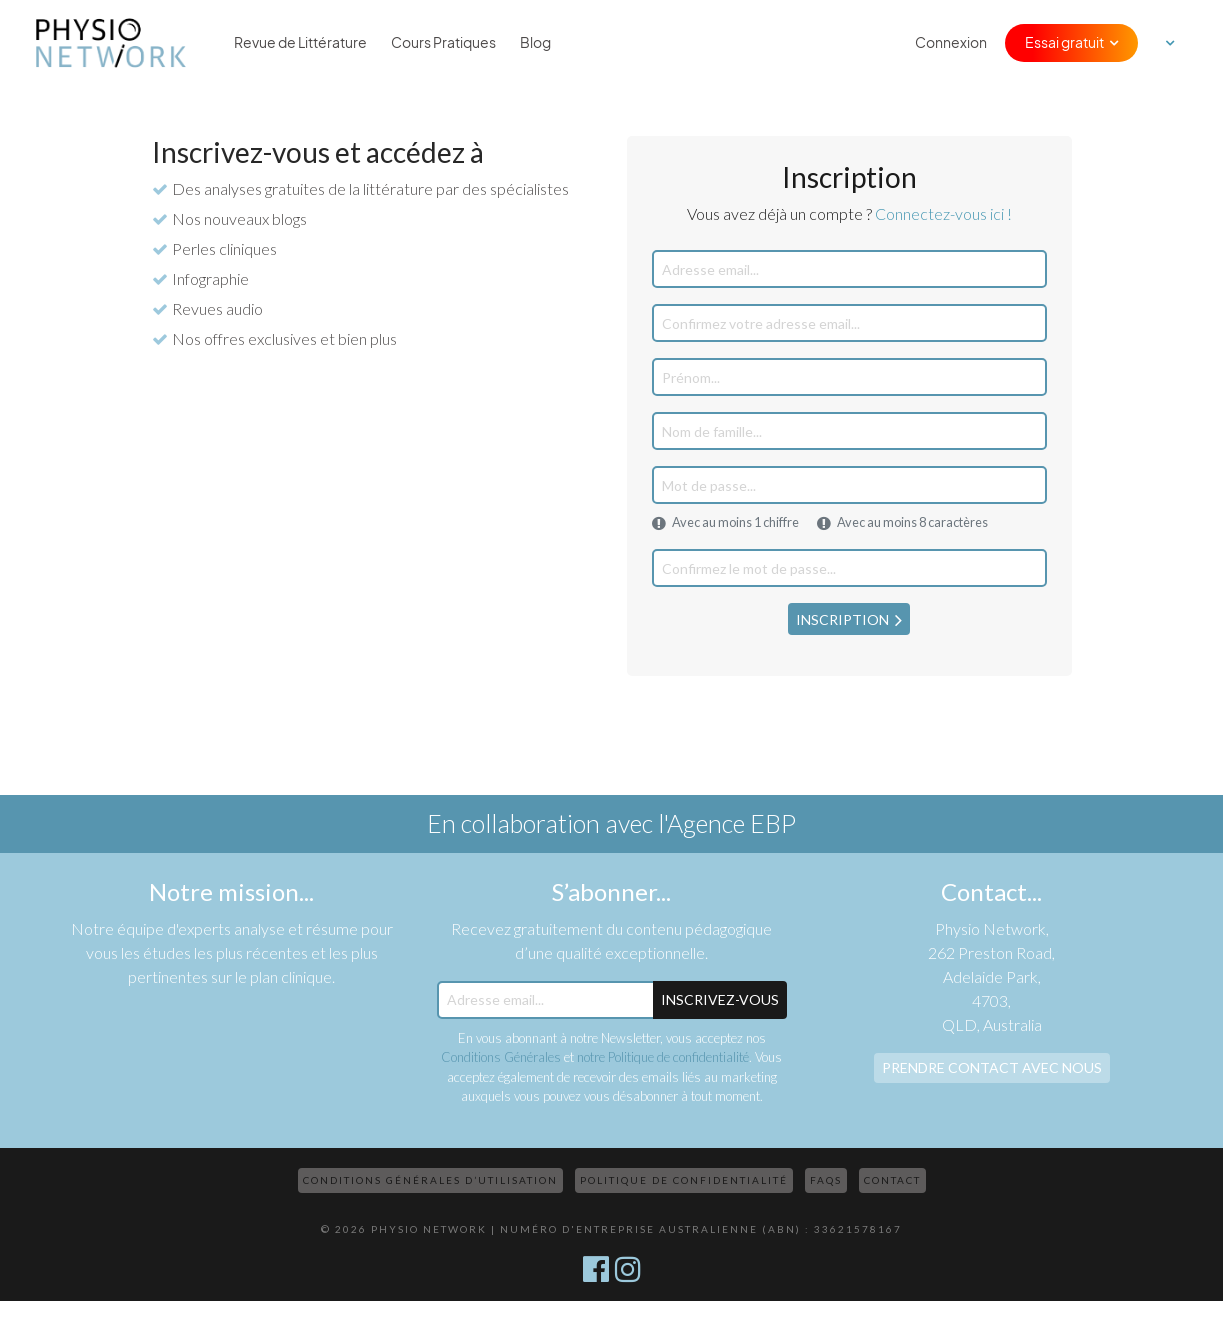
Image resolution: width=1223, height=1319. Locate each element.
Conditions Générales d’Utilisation (430, 1180)
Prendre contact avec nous (992, 1067)
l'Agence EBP (727, 823)
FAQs (826, 1180)
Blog (535, 43)
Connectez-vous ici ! (943, 213)
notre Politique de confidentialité (663, 1057)
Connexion (951, 43)
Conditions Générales (501, 1057)
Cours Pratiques (443, 43)
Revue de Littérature (300, 43)
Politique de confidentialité (684, 1180)
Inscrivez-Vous (720, 999)
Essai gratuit (1064, 43)
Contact (892, 1180)
